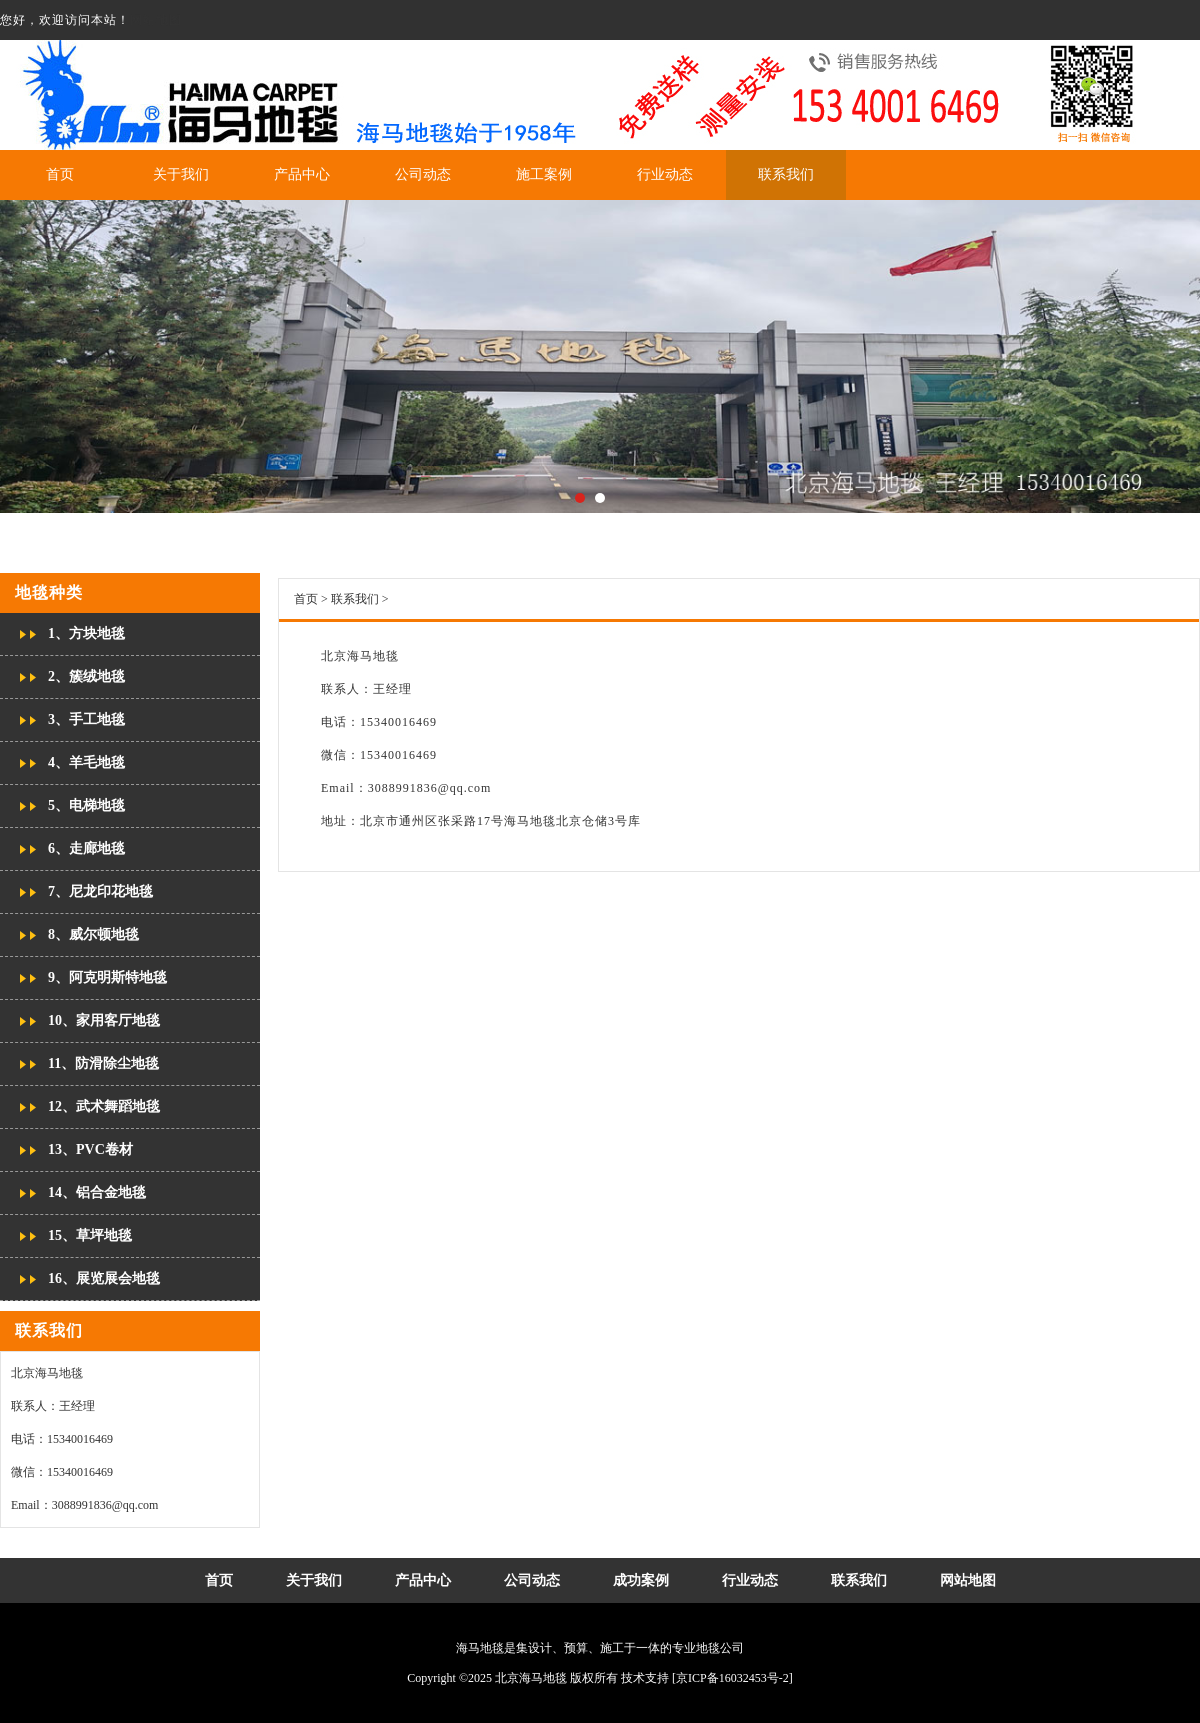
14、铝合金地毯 (97, 1192)
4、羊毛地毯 (86, 762)
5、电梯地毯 (86, 805)
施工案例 (544, 174)
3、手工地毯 (86, 719)
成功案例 (641, 1580)
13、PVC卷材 (90, 1149)
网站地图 (156, 20)
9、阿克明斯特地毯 (107, 977)
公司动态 (423, 174)
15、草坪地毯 (90, 1235)
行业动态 (665, 174)
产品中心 (302, 174)
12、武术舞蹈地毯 (104, 1106)
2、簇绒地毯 (86, 676)
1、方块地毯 (86, 633)
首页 (60, 174)
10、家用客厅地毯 (104, 1020)
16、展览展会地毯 (104, 1278)
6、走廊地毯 (86, 848)
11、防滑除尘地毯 (103, 1063)
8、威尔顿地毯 (93, 934)
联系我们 (786, 174)
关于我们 (181, 174)
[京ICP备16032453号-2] (732, 1678)
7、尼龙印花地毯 (100, 891)
